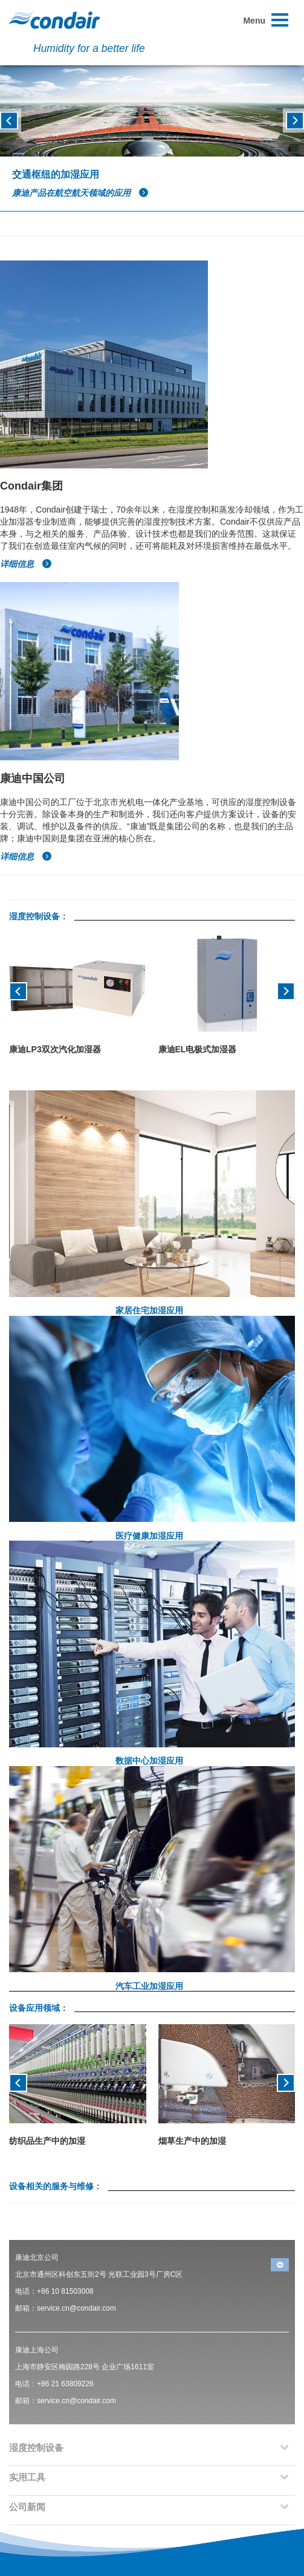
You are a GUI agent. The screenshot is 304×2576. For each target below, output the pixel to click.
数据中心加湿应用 (149, 1760)
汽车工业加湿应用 (149, 1986)
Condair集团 (31, 486)
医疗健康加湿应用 (149, 1536)
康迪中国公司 (32, 778)
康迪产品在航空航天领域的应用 (80, 193)
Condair (54, 20)
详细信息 (26, 564)
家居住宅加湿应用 (149, 1310)
